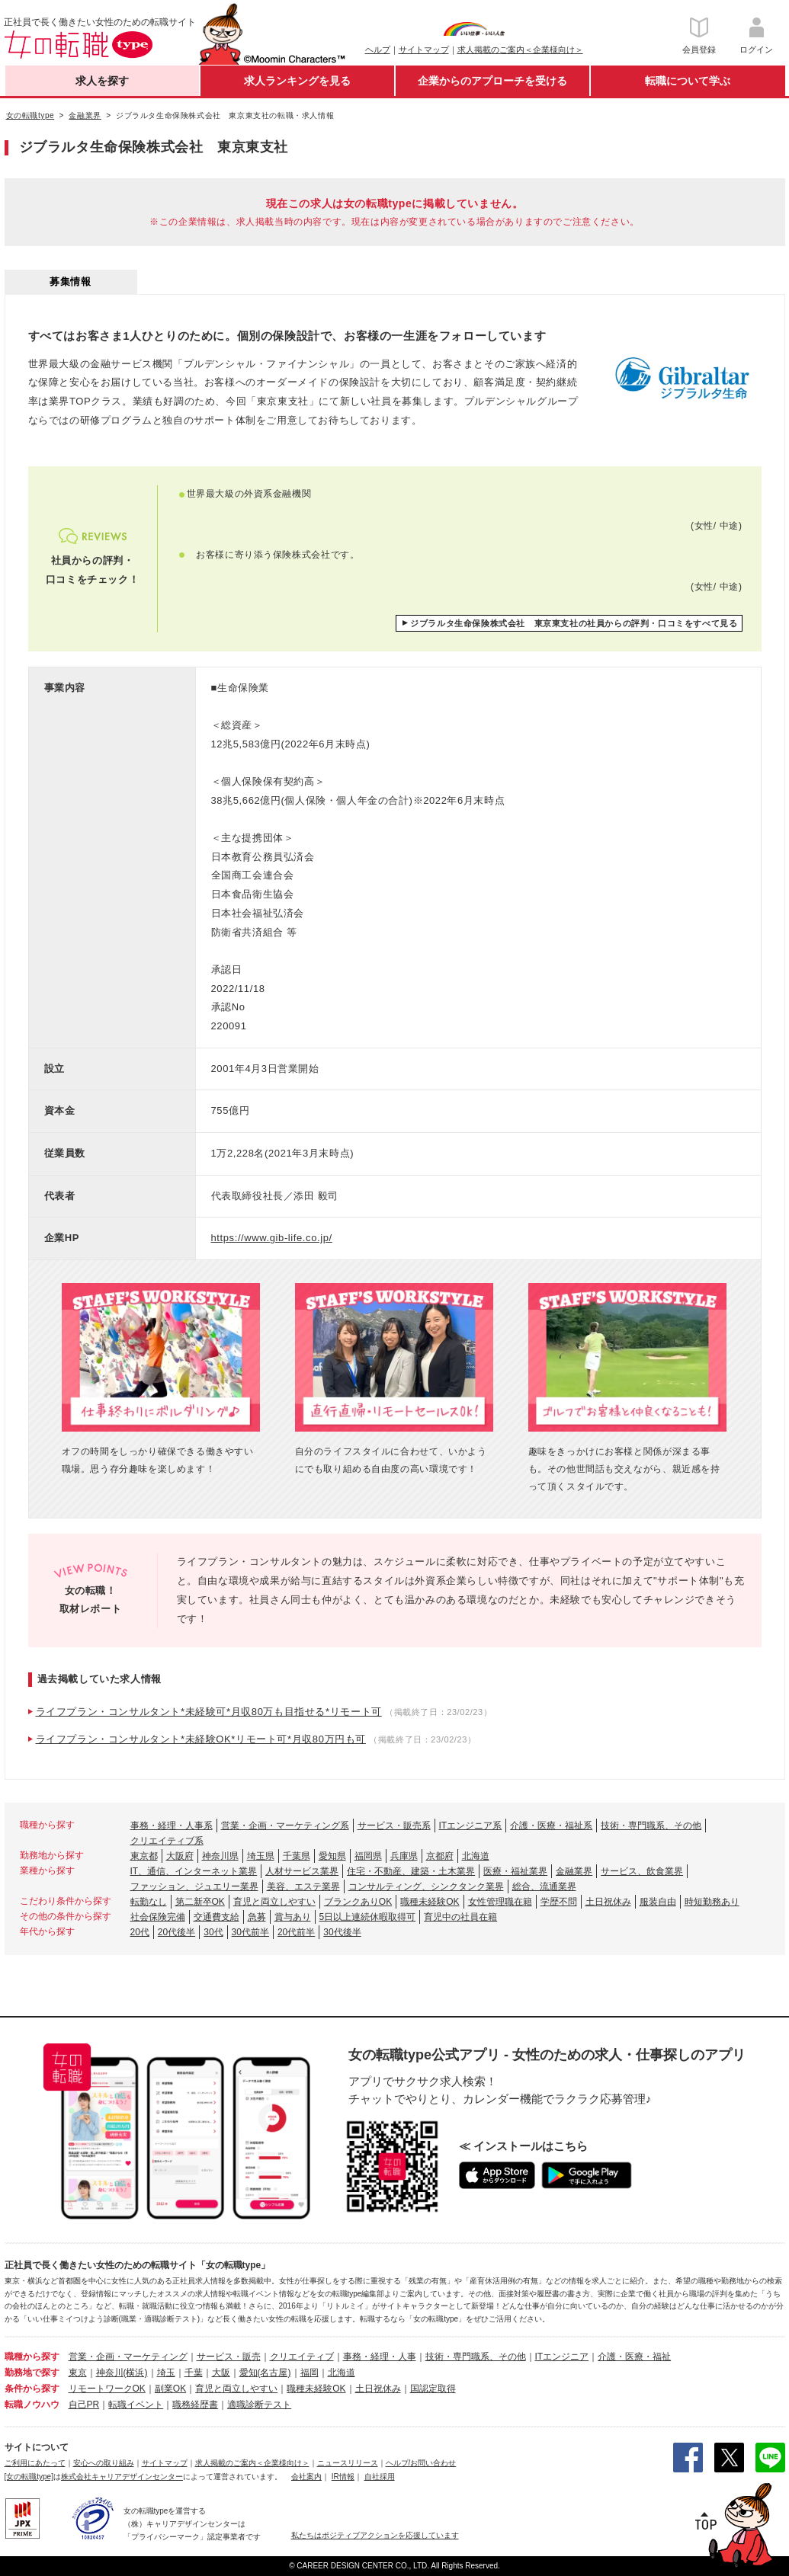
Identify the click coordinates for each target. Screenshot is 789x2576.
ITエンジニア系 (470, 1825)
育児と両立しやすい (274, 1901)
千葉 (193, 2372)
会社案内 (306, 2476)
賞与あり (292, 1917)
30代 (213, 1932)
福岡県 (368, 1856)
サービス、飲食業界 (642, 1871)
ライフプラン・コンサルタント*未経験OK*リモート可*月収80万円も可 (201, 1739)
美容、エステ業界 (303, 1886)
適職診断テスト (259, 2404)
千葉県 (296, 1856)
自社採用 (379, 2476)
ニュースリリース (347, 2463)
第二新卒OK (200, 1901)
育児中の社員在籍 (460, 1917)
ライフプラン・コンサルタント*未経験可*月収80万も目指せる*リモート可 (209, 1711)
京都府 (440, 1856)
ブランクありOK (358, 1901)
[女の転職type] (29, 2476)
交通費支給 (216, 1917)
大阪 (221, 2372)
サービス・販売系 (394, 1825)
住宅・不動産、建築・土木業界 (411, 1871)
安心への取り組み (103, 2463)
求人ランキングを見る (297, 81)
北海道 (475, 1856)
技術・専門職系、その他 (651, 1825)
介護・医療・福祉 (634, 2356)
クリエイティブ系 (167, 1840)
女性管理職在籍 (500, 1901)
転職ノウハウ (32, 2404)
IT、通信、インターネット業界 (194, 1871)
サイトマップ (424, 49)
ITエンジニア (562, 2356)
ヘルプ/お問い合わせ (421, 2463)
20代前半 (296, 1932)
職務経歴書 (195, 2404)
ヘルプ (377, 49)
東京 (78, 2372)
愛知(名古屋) (265, 2372)
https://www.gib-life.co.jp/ (271, 1237)
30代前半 (250, 1932)
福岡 (309, 2372)
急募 (257, 1917)
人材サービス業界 (301, 1871)
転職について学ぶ (687, 81)
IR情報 (343, 2476)
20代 (139, 1932)
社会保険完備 (157, 1917)
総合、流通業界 (544, 1886)
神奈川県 (220, 1856)
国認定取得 (433, 2388)
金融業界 (574, 1871)
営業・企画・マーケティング (128, 2356)
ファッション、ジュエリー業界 (194, 1886)
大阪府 (180, 1856)
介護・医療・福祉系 (551, 1825)
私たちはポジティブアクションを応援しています (375, 2535)
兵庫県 (404, 1856)
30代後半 (342, 1932)
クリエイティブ (302, 2356)
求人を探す (102, 81)
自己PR (84, 2404)
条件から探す (32, 2388)
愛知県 (332, 1856)
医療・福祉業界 (515, 1871)
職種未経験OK (429, 1901)
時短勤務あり (712, 1901)
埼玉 (166, 2372)
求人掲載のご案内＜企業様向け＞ (520, 49)
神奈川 (109, 2372)
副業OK (170, 2388)
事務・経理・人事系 (171, 1825)
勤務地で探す (32, 2372)
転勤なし (148, 1901)
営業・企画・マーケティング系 (285, 1825)
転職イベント (135, 2404)
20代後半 (176, 1932)
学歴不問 (558, 1901)
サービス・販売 (229, 2356)
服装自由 (658, 1901)
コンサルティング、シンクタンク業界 (426, 1886)
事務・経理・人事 (379, 2356)
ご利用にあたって (35, 2463)
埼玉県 (260, 1856)
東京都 (144, 1856)
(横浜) (135, 2372)
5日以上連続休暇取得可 (367, 1917)
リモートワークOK (107, 2388)
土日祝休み (608, 1901)
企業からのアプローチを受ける (492, 81)
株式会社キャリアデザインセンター (122, 2476)
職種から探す (32, 2356)
